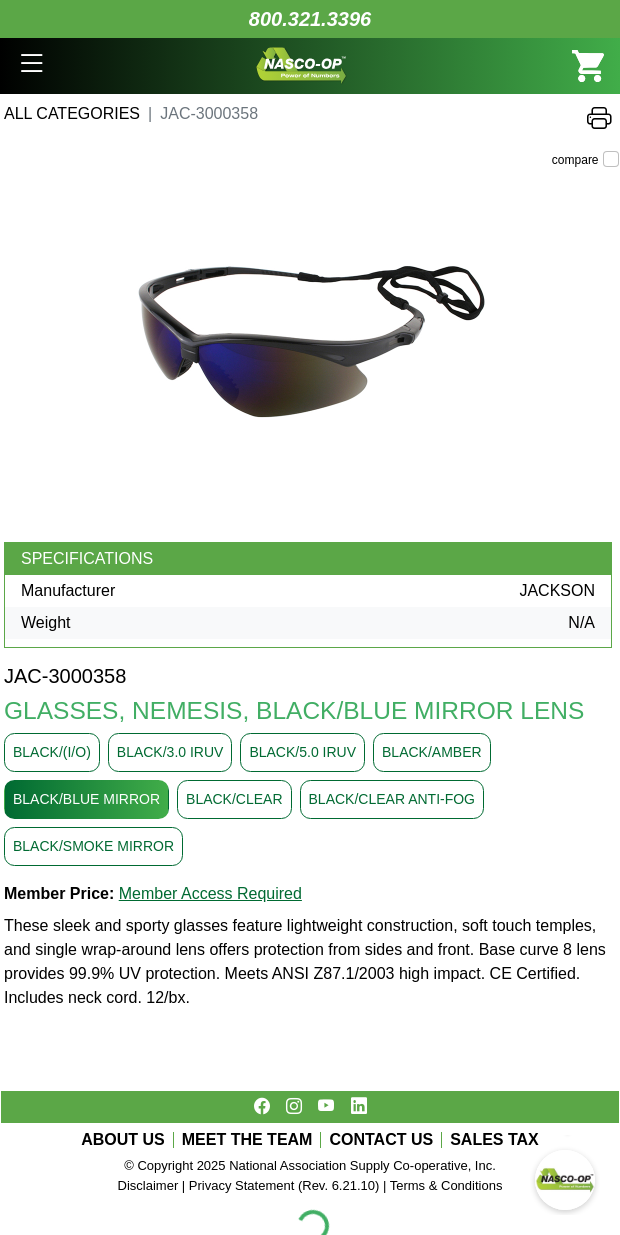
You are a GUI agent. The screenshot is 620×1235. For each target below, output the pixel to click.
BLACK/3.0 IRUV (170, 752)
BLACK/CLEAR (234, 799)
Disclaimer (148, 1185)
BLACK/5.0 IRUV (302, 752)
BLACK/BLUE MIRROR (86, 799)
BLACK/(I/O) (52, 752)
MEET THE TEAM (247, 1140)
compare (575, 160)
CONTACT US (381, 1140)
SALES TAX (494, 1140)
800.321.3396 (310, 19)
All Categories (72, 113)
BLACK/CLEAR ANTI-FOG (392, 799)
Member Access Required (210, 893)
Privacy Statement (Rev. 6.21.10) (284, 1185)
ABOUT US (123, 1140)
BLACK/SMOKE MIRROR (93, 846)
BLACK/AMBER (432, 752)
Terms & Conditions (446, 1185)
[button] (31, 66)
